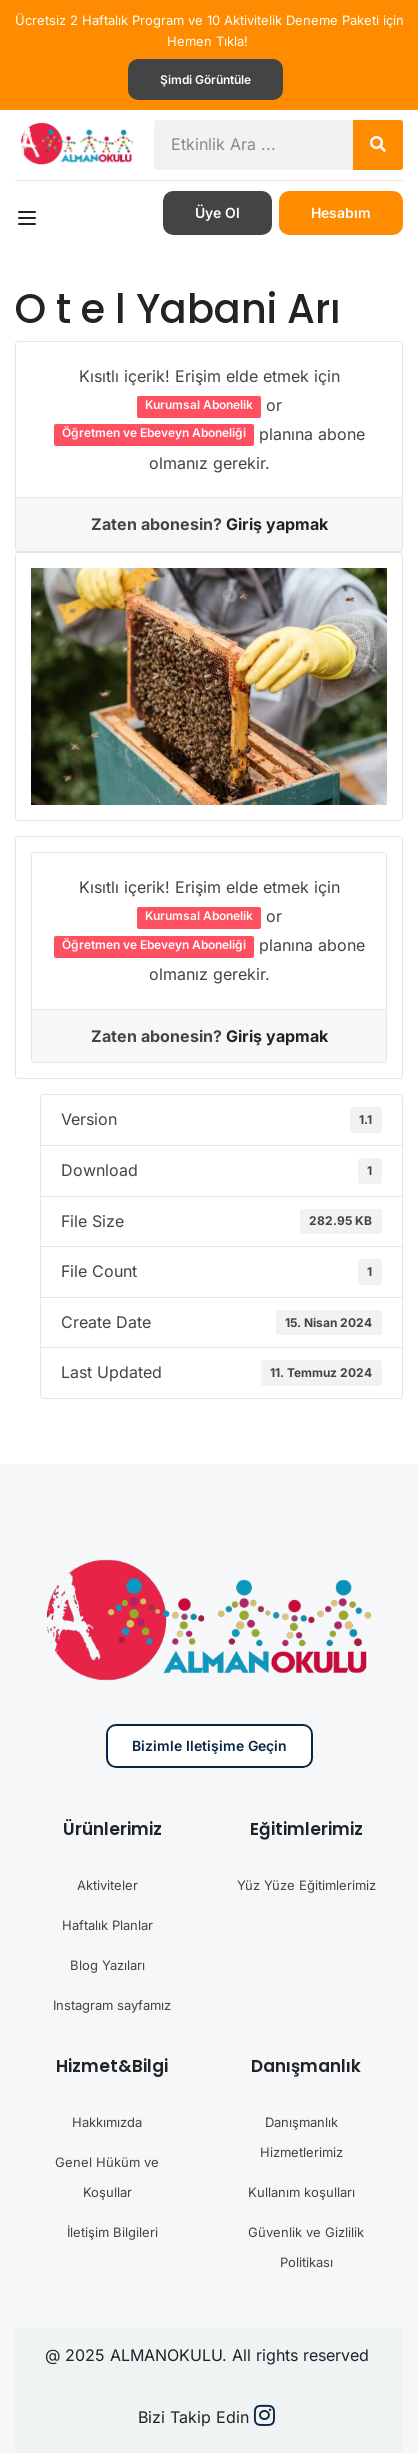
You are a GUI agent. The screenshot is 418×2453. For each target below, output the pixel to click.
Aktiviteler (107, 1885)
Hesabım (341, 212)
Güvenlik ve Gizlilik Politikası (306, 2247)
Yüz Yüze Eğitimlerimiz (306, 1885)
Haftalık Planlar (107, 1925)
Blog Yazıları (107, 1965)
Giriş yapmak (277, 524)
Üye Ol (217, 212)
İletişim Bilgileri (112, 2232)
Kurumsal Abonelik (199, 404)
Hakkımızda (107, 2122)
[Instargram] (264, 2418)
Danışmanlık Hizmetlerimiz (301, 2137)
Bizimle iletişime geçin (209, 1745)
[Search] (378, 145)
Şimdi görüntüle (205, 79)
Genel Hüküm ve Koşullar (107, 2177)
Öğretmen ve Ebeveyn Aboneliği (154, 432)
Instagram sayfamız (112, 2005)
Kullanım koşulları (301, 2192)
